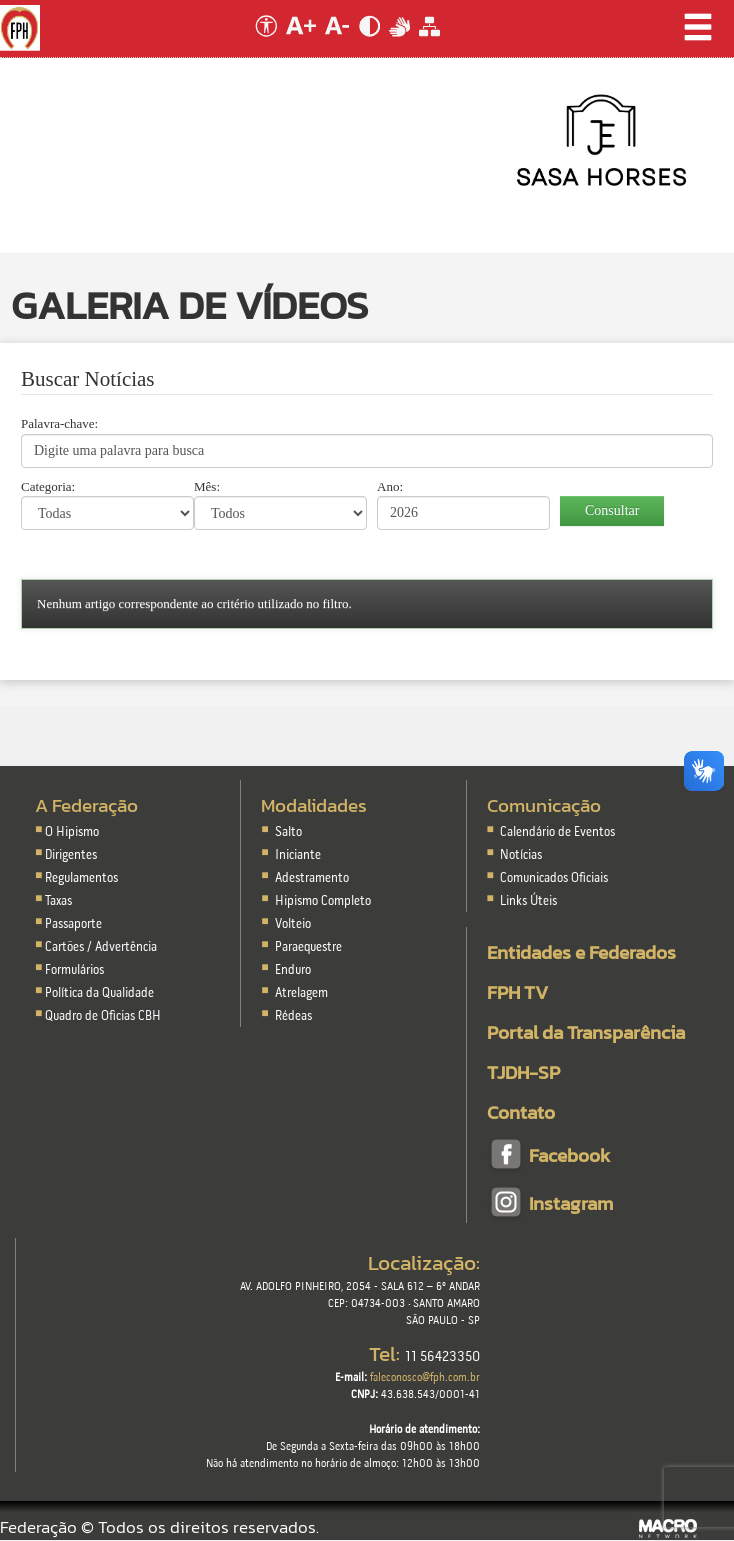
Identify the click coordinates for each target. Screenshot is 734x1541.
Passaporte (73, 924)
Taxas (58, 901)
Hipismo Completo (323, 901)
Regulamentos (81, 878)
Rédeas (293, 1016)
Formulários (74, 970)
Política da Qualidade (99, 993)
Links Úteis (527, 901)
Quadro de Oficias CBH (103, 1016)
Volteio (293, 924)
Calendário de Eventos (556, 832)
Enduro (293, 970)
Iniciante (298, 855)
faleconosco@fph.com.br (425, 1378)
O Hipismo (72, 832)
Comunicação (544, 805)
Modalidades (314, 805)
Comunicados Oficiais (552, 878)
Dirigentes (71, 855)
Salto (288, 832)
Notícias (519, 855)
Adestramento (312, 878)
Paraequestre (308, 947)
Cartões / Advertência (101, 947)
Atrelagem (301, 993)
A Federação (86, 805)
